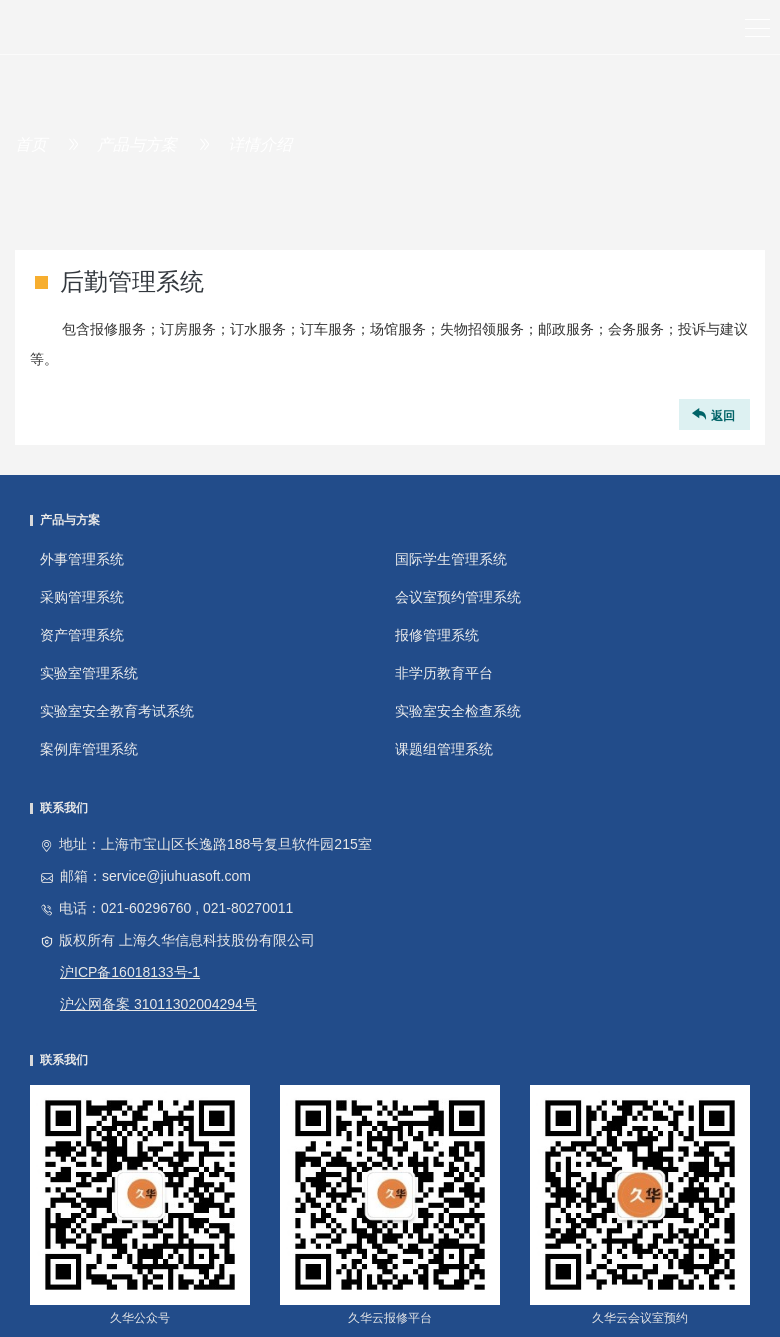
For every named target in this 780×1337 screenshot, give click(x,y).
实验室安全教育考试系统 (117, 711)
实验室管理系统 (89, 673)
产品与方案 (137, 144)
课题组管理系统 (444, 749)
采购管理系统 (82, 597)
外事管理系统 (82, 559)
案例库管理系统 (89, 749)
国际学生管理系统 (451, 559)
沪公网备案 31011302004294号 (158, 1004)
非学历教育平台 (444, 673)
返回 (712, 414)
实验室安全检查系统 (458, 711)
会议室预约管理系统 (458, 597)
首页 (31, 144)
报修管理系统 (437, 635)
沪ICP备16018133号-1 (130, 972)
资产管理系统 (82, 635)
